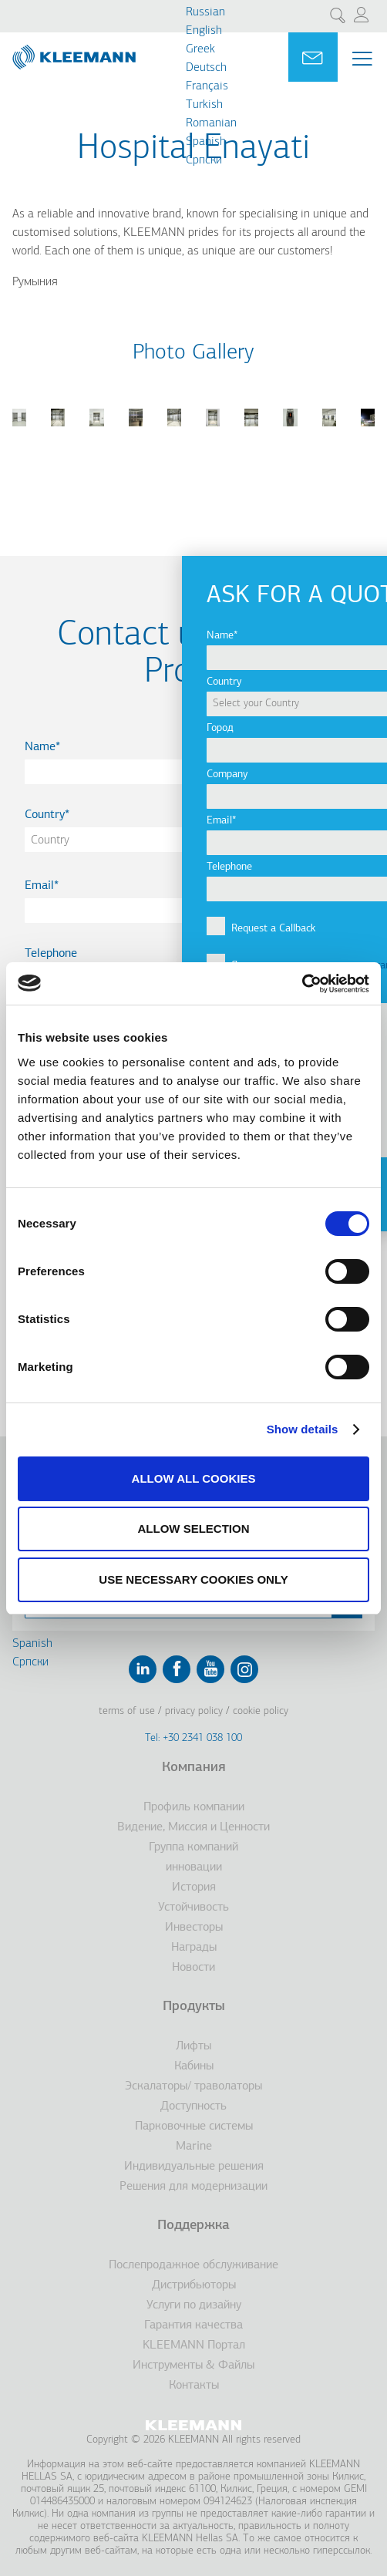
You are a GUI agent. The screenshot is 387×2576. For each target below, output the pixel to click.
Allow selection (194, 1528)
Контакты (194, 2385)
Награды (194, 1947)
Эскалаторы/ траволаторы (193, 2086)
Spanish (206, 142)
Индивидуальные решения (194, 2166)
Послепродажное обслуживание (193, 2265)
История (194, 1887)
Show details (302, 1429)
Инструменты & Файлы (193, 2365)
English (204, 31)
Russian (205, 12)
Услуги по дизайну (193, 2305)
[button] (19, 435)
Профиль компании (193, 1807)
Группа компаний (193, 1847)
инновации (194, 1867)
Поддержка (193, 2225)
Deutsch (206, 68)
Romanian (211, 123)
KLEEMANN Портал (194, 2345)
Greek (200, 49)
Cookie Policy (260, 1711)
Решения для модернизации (193, 2186)
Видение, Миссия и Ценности (193, 1827)
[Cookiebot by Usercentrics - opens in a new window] (301, 984)
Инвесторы (194, 1927)
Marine (194, 2146)
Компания (194, 1767)
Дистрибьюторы (194, 2285)
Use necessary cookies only (193, 1579)
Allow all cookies (194, 1478)
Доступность (193, 2106)
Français (207, 86)
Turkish (204, 105)
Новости (193, 1967)
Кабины (194, 2066)
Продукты (194, 2006)
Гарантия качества (193, 2325)
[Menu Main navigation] (362, 58)
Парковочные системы (194, 2126)
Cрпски (204, 160)
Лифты (193, 2046)
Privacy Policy (194, 1711)
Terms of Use (127, 1711)
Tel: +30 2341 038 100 (193, 1738)
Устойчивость (193, 1907)
